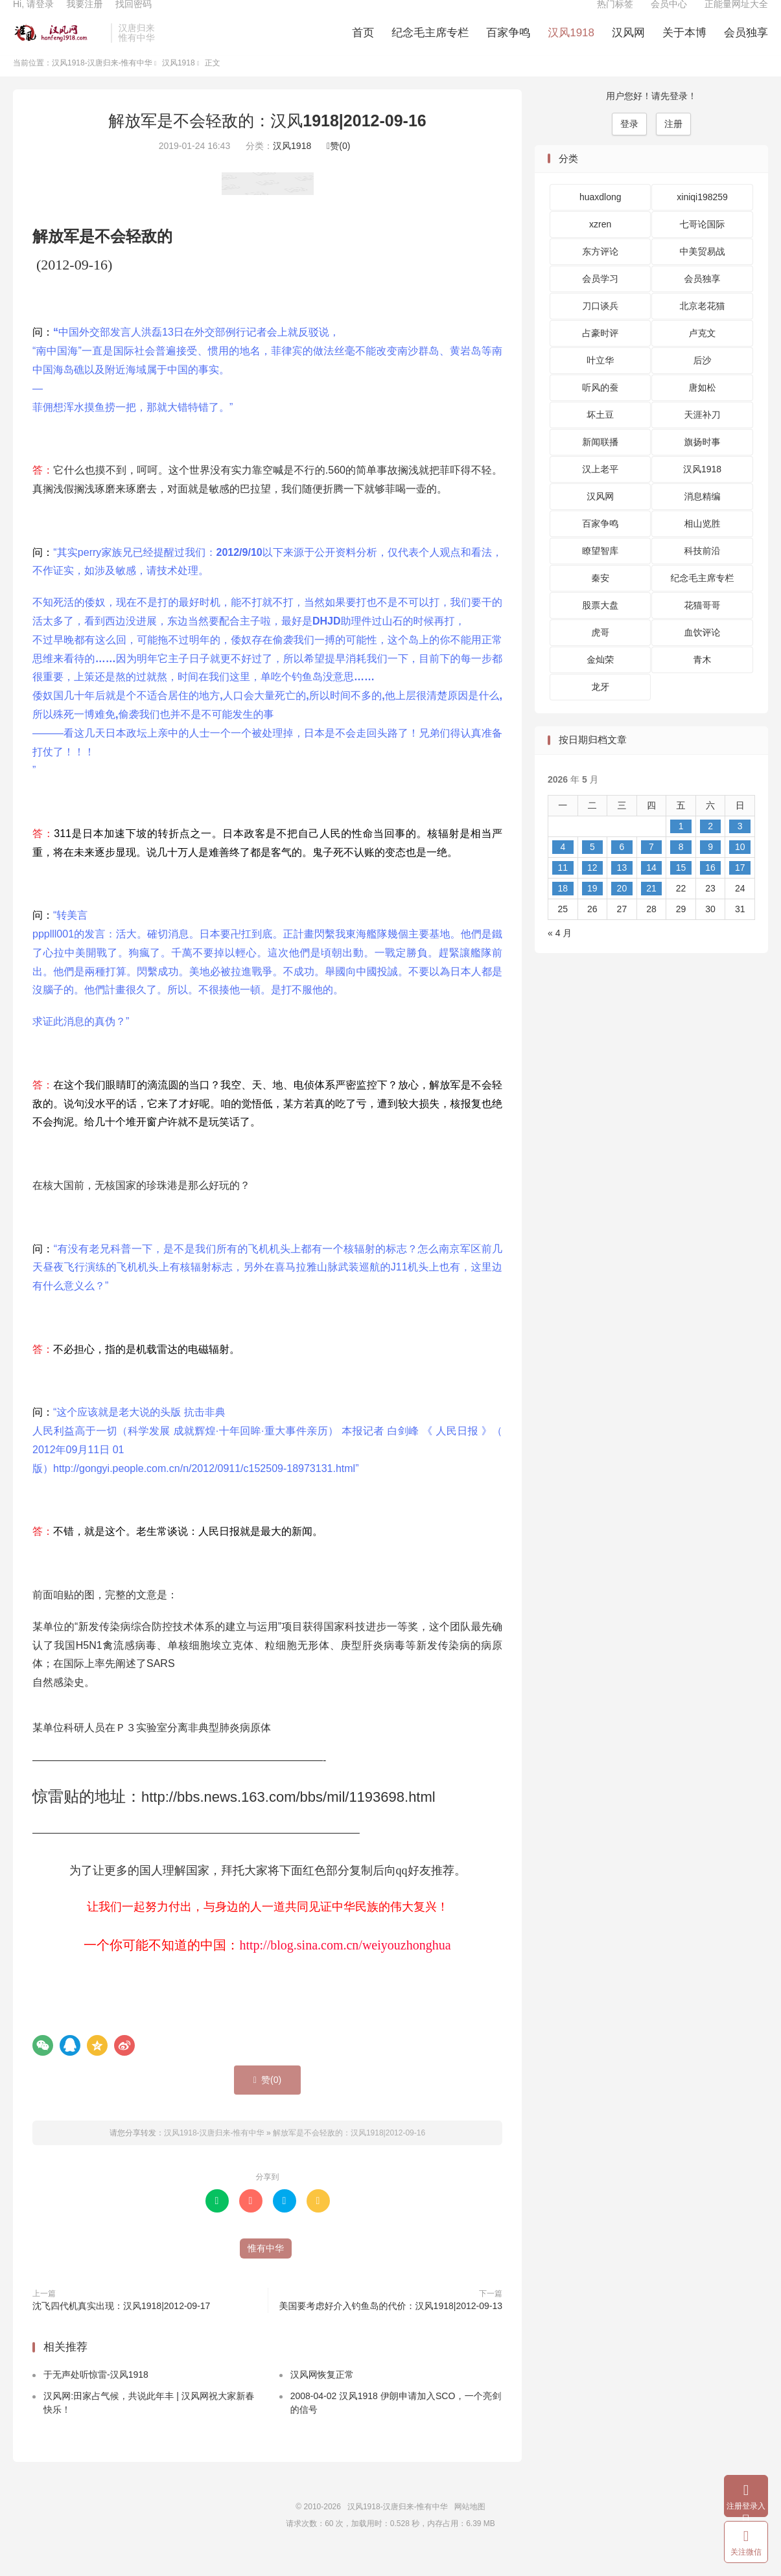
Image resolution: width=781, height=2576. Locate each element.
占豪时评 (600, 354)
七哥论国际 (702, 245)
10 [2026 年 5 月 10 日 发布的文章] (740, 867)
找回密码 (133, 17)
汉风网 (628, 46)
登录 (629, 144)
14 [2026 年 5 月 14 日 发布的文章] (651, 888)
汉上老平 (600, 490)
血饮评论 (702, 654)
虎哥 (600, 654)
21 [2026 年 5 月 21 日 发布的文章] (651, 909)
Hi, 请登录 (33, 17)
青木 (703, 681)
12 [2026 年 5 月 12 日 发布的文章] (592, 888)
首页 (363, 46)
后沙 (703, 381)
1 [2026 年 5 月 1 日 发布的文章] (681, 847)
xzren (600, 245)
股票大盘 (600, 626)
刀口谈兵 (600, 327)
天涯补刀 (702, 436)
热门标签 (615, 17)
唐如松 (702, 409)
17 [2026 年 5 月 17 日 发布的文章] (740, 888)
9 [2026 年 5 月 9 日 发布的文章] (710, 867)
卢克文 (702, 354)
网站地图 (469, 2528)
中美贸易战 (702, 273)
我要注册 (84, 17)
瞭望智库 (600, 572)
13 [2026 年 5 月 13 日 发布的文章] (622, 888)
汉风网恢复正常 (322, 2396)
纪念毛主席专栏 (430, 46)
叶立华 (600, 381)
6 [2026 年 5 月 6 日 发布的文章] (622, 867)
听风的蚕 (600, 409)
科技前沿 (702, 572)
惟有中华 (266, 2269)
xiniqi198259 (702, 218)
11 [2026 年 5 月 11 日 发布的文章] (562, 888)
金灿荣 (600, 681)
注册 (673, 144)
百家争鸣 (508, 46)
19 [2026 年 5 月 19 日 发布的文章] (592, 909)
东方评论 (600, 273)
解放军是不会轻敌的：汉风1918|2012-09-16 (267, 141)
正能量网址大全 (736, 17)
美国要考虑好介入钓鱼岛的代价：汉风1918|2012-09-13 (390, 2326)
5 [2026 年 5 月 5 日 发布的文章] (592, 867)
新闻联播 (600, 463)
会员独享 (746, 46)
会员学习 (600, 300)
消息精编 (702, 517)
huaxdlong (600, 218)
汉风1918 (571, 46)
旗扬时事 (702, 463)
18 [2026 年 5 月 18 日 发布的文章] (562, 909)
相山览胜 (702, 545)
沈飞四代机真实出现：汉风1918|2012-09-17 (121, 2326)
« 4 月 (560, 954)
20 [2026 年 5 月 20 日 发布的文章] (622, 909)
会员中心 (669, 17)
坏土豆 (600, 436)
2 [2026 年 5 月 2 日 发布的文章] (710, 847)
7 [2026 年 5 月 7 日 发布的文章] (651, 867)
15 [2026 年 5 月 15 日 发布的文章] (681, 888)
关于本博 (684, 46)
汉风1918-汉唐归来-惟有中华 (58, 46)
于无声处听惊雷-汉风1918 (95, 2396)
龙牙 (600, 708)
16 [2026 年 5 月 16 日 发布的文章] (710, 888)
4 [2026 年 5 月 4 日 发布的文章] (562, 867)
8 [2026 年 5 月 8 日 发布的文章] (681, 867)
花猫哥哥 (702, 626)
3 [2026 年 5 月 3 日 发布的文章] (740, 847)
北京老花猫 (702, 327)
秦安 (600, 599)
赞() (338, 167)
